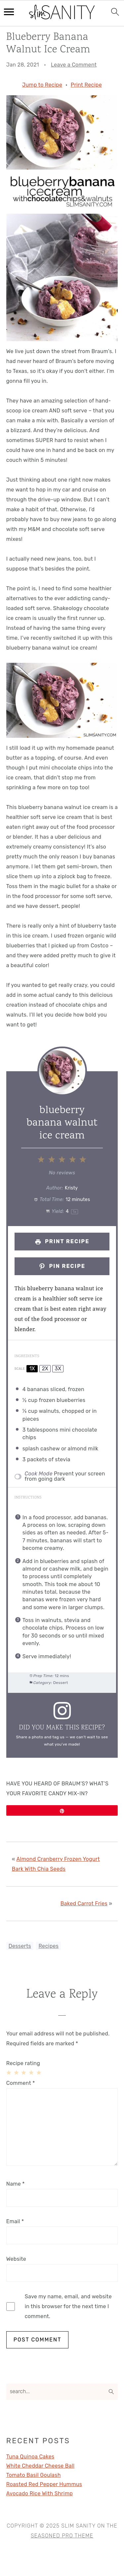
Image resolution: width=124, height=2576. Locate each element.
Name (15, 2184)
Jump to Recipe (42, 85)
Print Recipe (86, 85)
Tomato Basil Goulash (33, 2475)
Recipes (48, 1946)
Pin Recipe (62, 1266)
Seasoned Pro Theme (62, 2536)
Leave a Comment (74, 65)
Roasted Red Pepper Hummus (44, 2484)
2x (45, 1368)
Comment (20, 2083)
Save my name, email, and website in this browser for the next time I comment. (68, 2306)
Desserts (20, 1946)
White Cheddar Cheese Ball (40, 2466)
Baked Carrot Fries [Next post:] (84, 1903)
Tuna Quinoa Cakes (30, 2456)
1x (32, 1368)
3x (58, 1368)
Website (16, 2259)
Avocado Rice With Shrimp (39, 2493)
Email (15, 2221)
